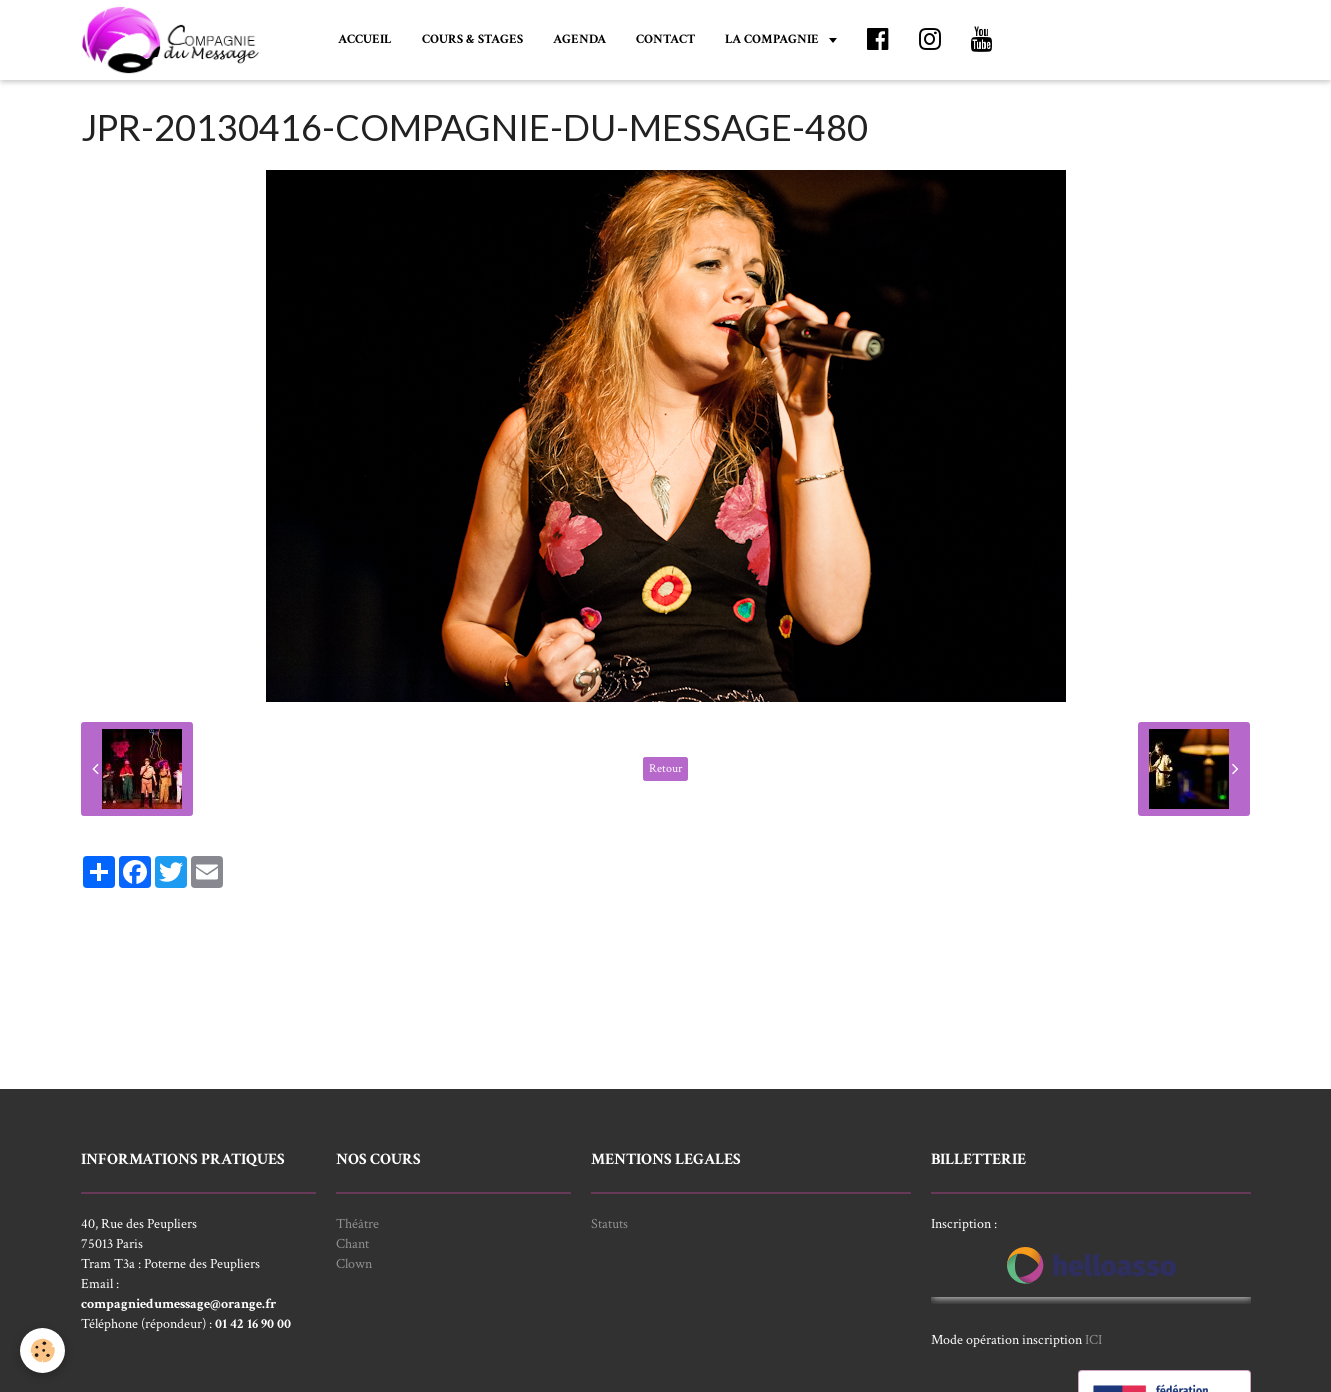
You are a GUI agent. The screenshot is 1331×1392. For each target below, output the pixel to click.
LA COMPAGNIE (773, 39)
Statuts (609, 1224)
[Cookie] (42, 1350)
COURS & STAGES (472, 39)
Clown (354, 1264)
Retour (665, 768)
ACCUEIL (365, 39)
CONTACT (665, 39)
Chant (352, 1244)
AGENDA (579, 39)
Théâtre (357, 1224)
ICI (1093, 1340)
